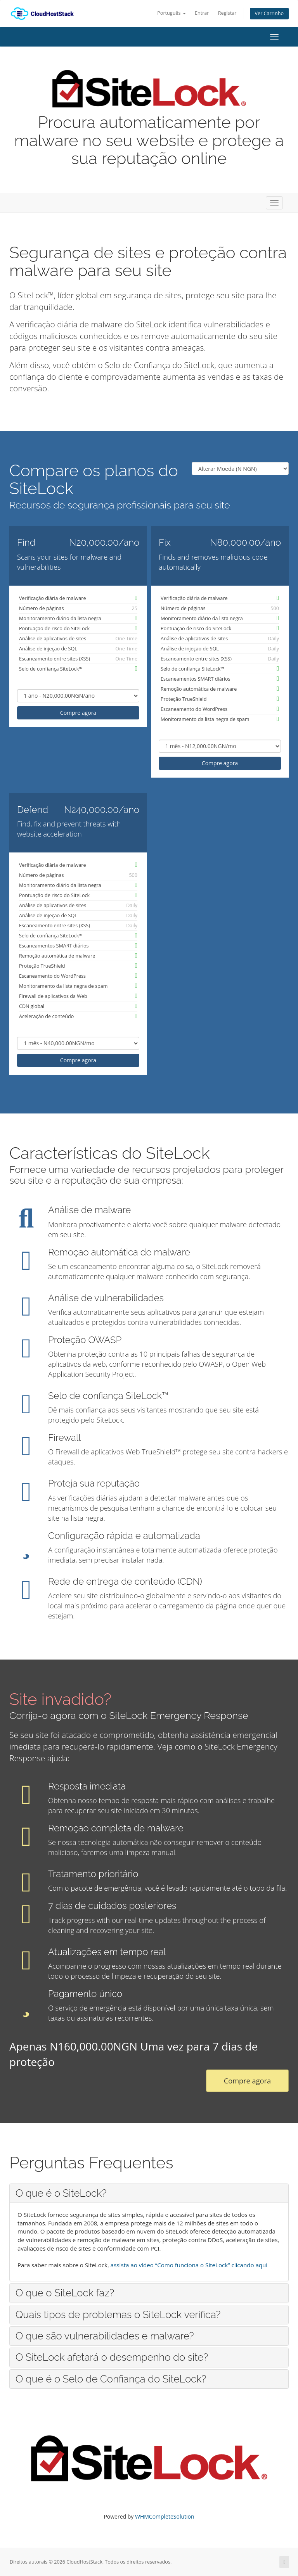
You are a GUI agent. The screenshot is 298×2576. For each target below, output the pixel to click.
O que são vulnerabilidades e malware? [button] (105, 2336)
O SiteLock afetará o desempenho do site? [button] (112, 2357)
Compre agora (78, 712)
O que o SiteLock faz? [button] (65, 2293)
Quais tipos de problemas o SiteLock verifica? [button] (118, 2314)
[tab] (149, 2193)
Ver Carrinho (269, 13)
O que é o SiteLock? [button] (61, 2193)
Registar (227, 13)
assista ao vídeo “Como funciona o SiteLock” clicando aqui (189, 2265)
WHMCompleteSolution (164, 2516)
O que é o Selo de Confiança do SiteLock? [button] (111, 2379)
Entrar (202, 13)
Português (171, 13)
